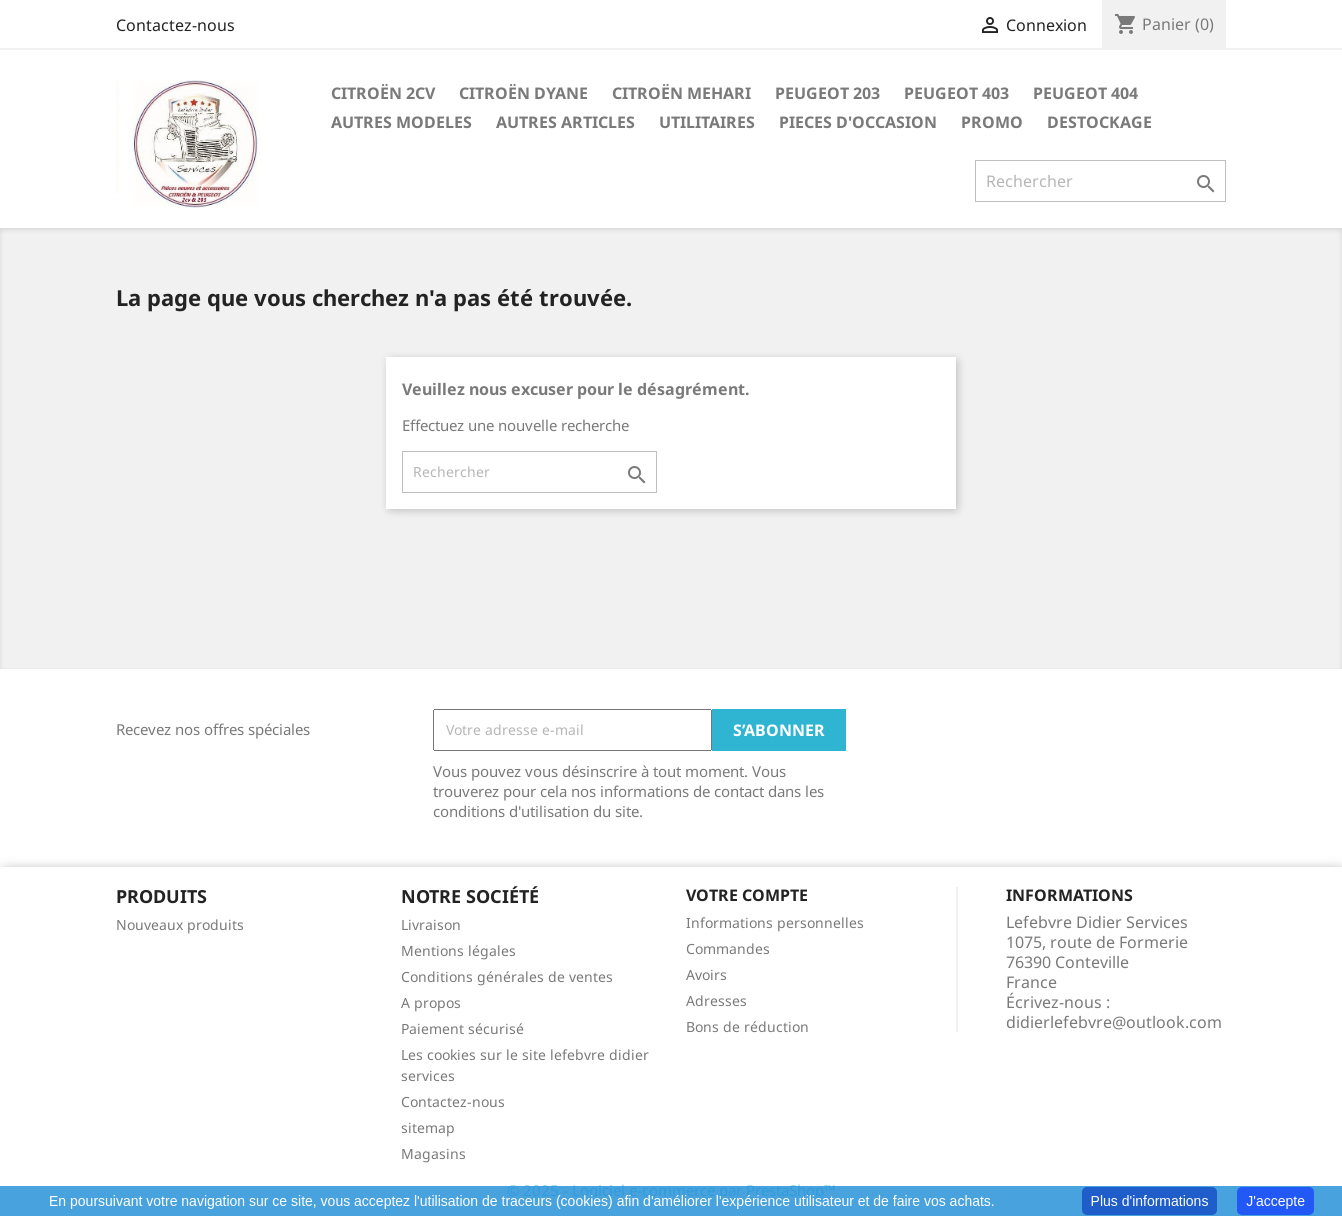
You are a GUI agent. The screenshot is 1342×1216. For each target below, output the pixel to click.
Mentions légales (458, 950)
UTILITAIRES (707, 122)
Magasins (433, 1153)
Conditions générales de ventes (507, 976)
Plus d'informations (1150, 1201)
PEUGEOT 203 (827, 93)
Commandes (728, 948)
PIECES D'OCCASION (858, 122)
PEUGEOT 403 (956, 93)
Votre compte (747, 895)
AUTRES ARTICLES (565, 122)
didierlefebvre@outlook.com (1114, 1022)
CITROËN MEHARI (681, 93)
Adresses (716, 1000)
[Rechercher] (1100, 181)
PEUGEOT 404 (1085, 93)
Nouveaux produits (180, 924)
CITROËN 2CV (383, 93)
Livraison (431, 924)
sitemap (428, 1127)
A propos (431, 1002)
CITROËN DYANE (523, 93)
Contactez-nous (175, 25)
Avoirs (706, 974)
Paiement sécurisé (462, 1028)
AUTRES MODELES (401, 122)
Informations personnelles (775, 922)
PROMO (992, 122)
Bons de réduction (747, 1026)
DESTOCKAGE (1099, 122)
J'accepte (1275, 1201)
